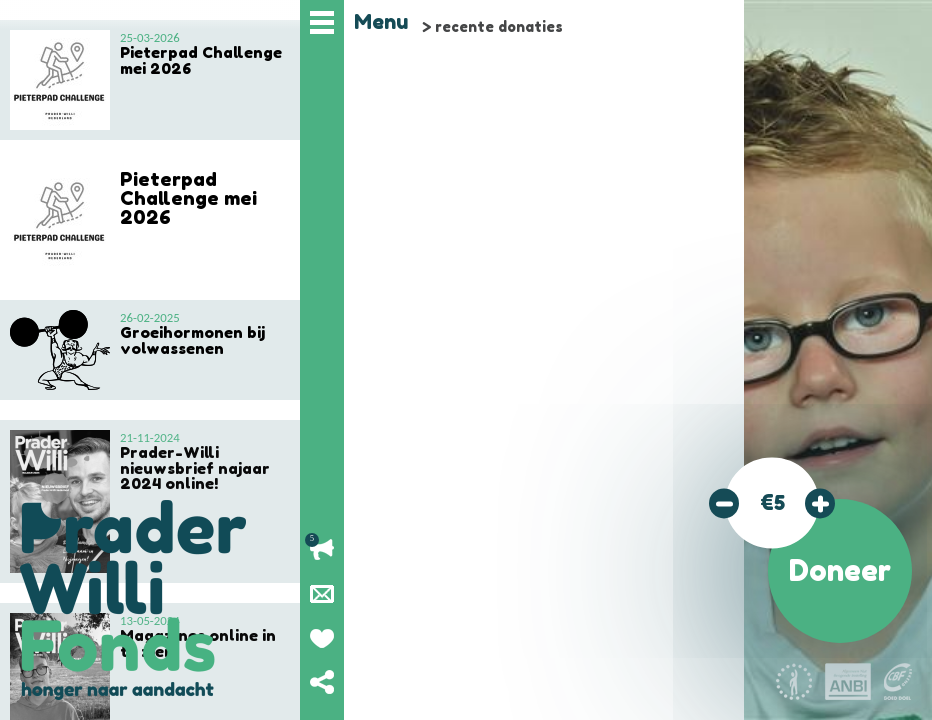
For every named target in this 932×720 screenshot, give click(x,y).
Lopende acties (322, 550)
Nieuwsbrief (322, 594)
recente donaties (499, 26)
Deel (322, 682)
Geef (322, 638)
